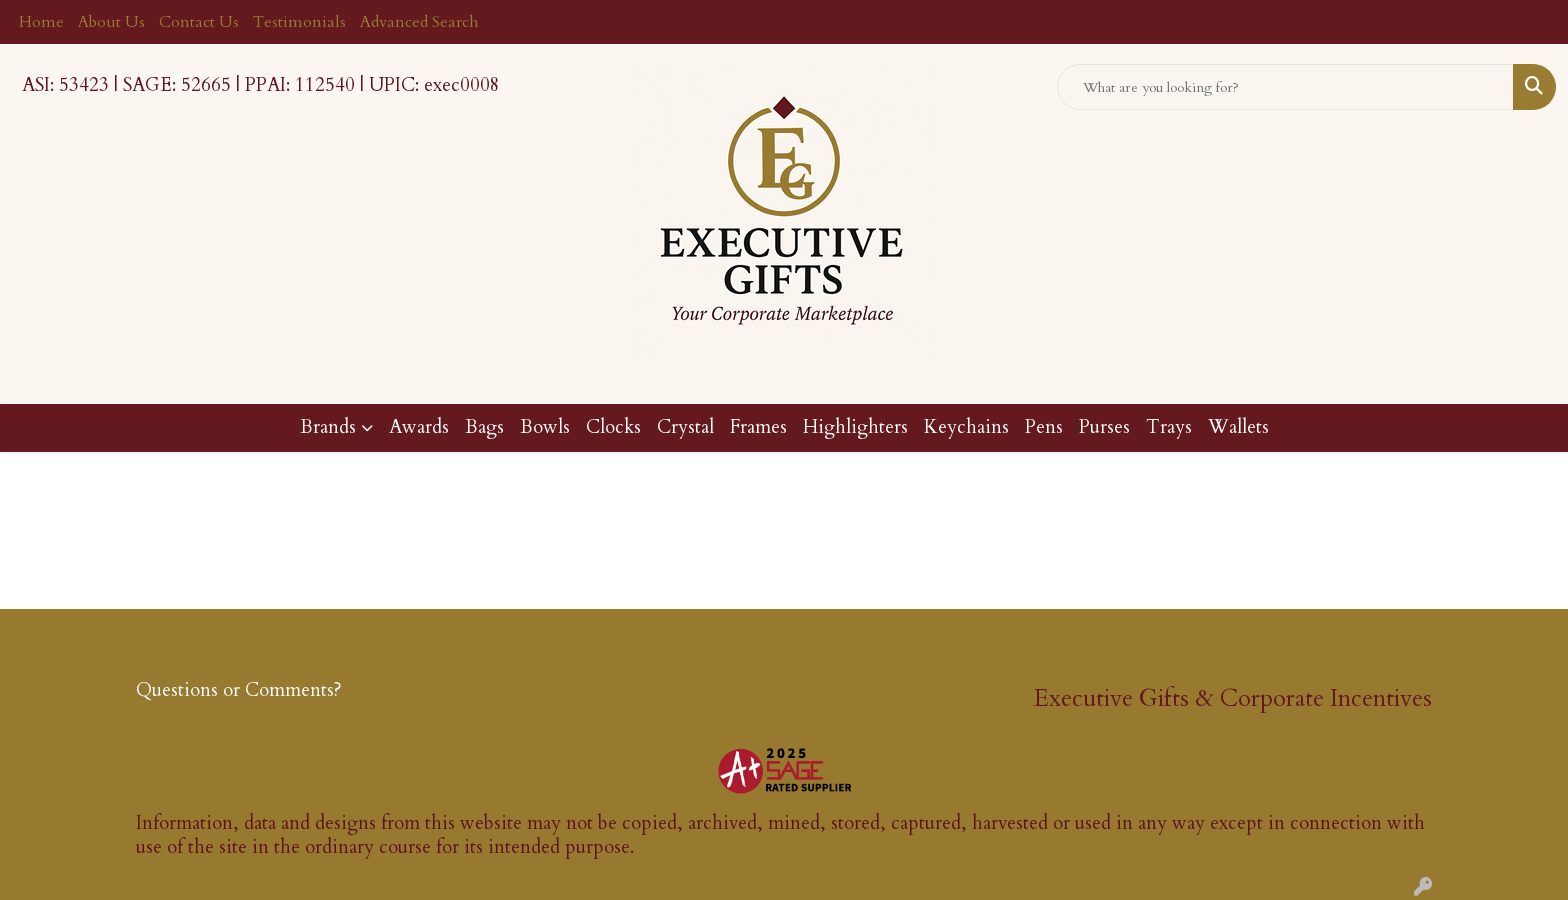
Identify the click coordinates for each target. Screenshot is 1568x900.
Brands (328, 427)
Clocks (613, 427)
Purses (1104, 427)
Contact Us (199, 22)
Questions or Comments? (239, 690)
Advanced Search (419, 22)
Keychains (966, 427)
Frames (758, 427)
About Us (111, 22)
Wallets (1238, 427)
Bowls (545, 427)
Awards (419, 427)
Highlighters (855, 427)
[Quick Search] (1285, 87)
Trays (1169, 427)
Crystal (685, 427)
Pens (1044, 427)
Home (41, 22)
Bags (484, 427)
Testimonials (299, 22)
